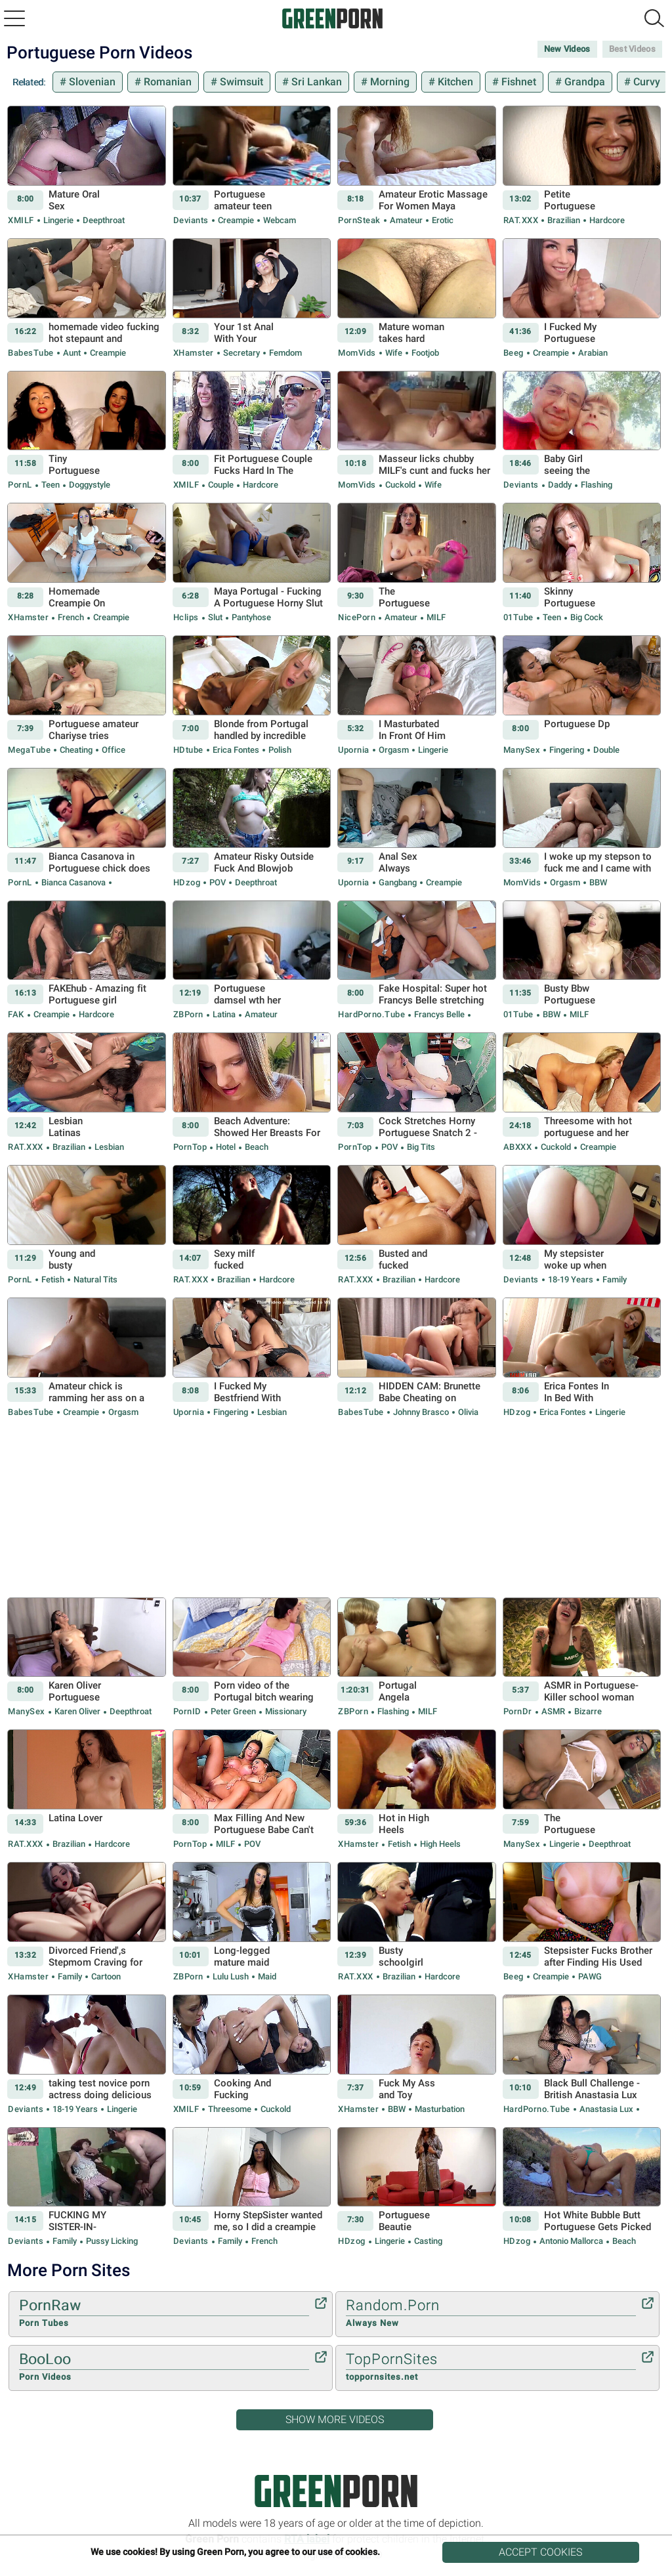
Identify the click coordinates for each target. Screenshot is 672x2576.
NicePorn (356, 617)
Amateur (406, 220)
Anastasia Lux (606, 2109)
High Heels (439, 1844)
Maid (266, 1976)
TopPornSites (491, 2367)
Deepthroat (103, 220)
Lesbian (108, 1147)
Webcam (278, 220)
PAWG (589, 1976)
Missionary (284, 1711)
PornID (187, 1711)
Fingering (566, 750)
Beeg (513, 353)
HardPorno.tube (371, 1014)
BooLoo (164, 2367)
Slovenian (91, 81)
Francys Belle (439, 1014)
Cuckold (400, 485)
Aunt (72, 353)
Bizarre (587, 1711)
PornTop (190, 1147)
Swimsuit (240, 81)
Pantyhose (250, 617)
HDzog (187, 882)
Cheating (76, 750)
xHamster (193, 353)
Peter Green (233, 1711)
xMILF (21, 220)
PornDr (517, 1711)
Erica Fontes (236, 750)
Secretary (241, 353)
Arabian (592, 353)
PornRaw (164, 2313)
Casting (427, 2241)
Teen (50, 485)
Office (112, 750)
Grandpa (583, 81)
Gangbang (398, 882)
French (71, 617)
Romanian (166, 81)
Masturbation (439, 2109)
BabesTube (31, 353)
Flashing (595, 485)
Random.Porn (491, 2313)
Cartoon (105, 1976)
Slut (215, 617)
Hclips (186, 617)
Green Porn (336, 2491)
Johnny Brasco (421, 1412)
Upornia (353, 750)
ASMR (553, 1711)
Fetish (52, 1279)
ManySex (522, 750)
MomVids (357, 353)
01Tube (518, 617)
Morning (389, 81)
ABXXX (517, 1147)
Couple (221, 485)
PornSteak (359, 220)
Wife (393, 353)
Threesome (229, 2109)
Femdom (284, 353)
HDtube (188, 750)
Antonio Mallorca (571, 2241)
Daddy (560, 485)
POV (217, 882)
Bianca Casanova (73, 882)
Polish (278, 750)
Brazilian (563, 220)
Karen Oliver (77, 1711)
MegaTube (29, 750)
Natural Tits (94, 1279)
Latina (224, 1014)
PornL (20, 485)
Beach (255, 1147)
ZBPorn (188, 1014)
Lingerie (58, 220)
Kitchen (454, 81)
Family (613, 1279)
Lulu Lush (231, 1976)
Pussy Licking (111, 2241)
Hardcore (606, 220)
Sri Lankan (315, 81)
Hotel (226, 1147)
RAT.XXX (521, 220)
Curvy (645, 81)
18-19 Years (570, 1279)
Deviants (191, 220)
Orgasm (394, 750)
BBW (597, 882)
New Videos (567, 49)
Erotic (441, 220)
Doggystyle (88, 485)
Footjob (424, 353)
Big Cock (585, 617)
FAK (16, 1014)
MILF (435, 617)
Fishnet (517, 81)
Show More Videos (334, 2419)
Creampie (236, 220)
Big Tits (420, 1147)
